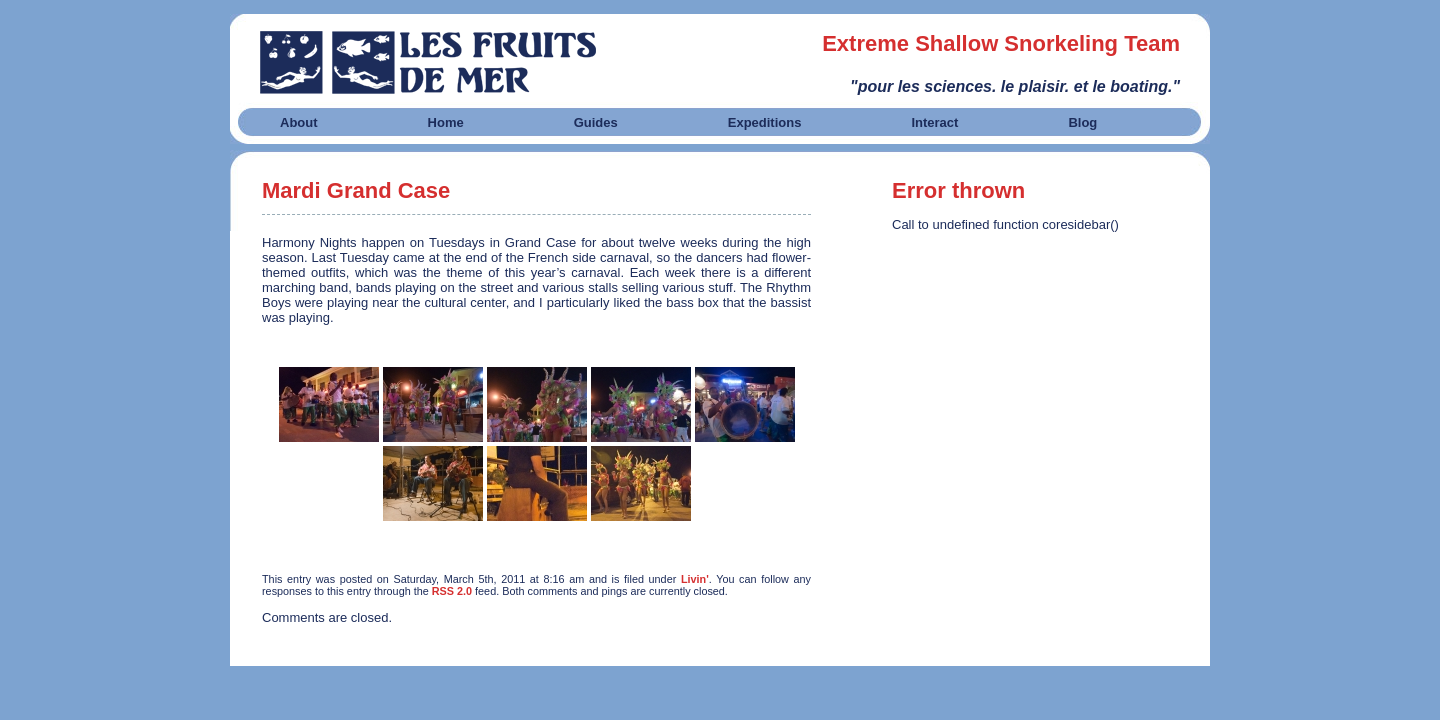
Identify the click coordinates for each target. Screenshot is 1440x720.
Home (446, 122)
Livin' (695, 579)
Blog (1082, 122)
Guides (596, 122)
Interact (934, 122)
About (299, 122)
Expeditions (765, 122)
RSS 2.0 (452, 591)
